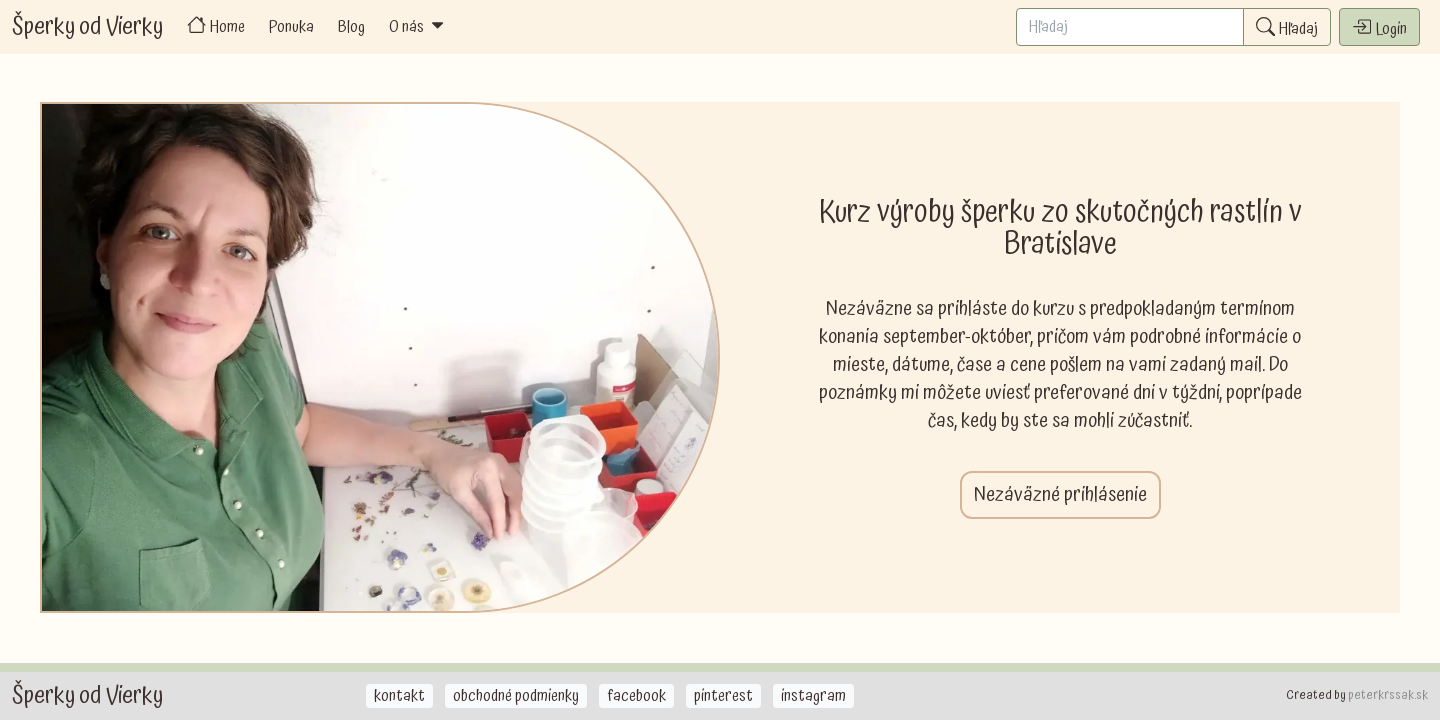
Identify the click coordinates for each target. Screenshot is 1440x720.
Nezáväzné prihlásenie (1060, 495)
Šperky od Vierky (87, 27)
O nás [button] (418, 27)
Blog (351, 27)
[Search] (1130, 27)
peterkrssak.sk (1388, 695)
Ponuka (291, 27)
